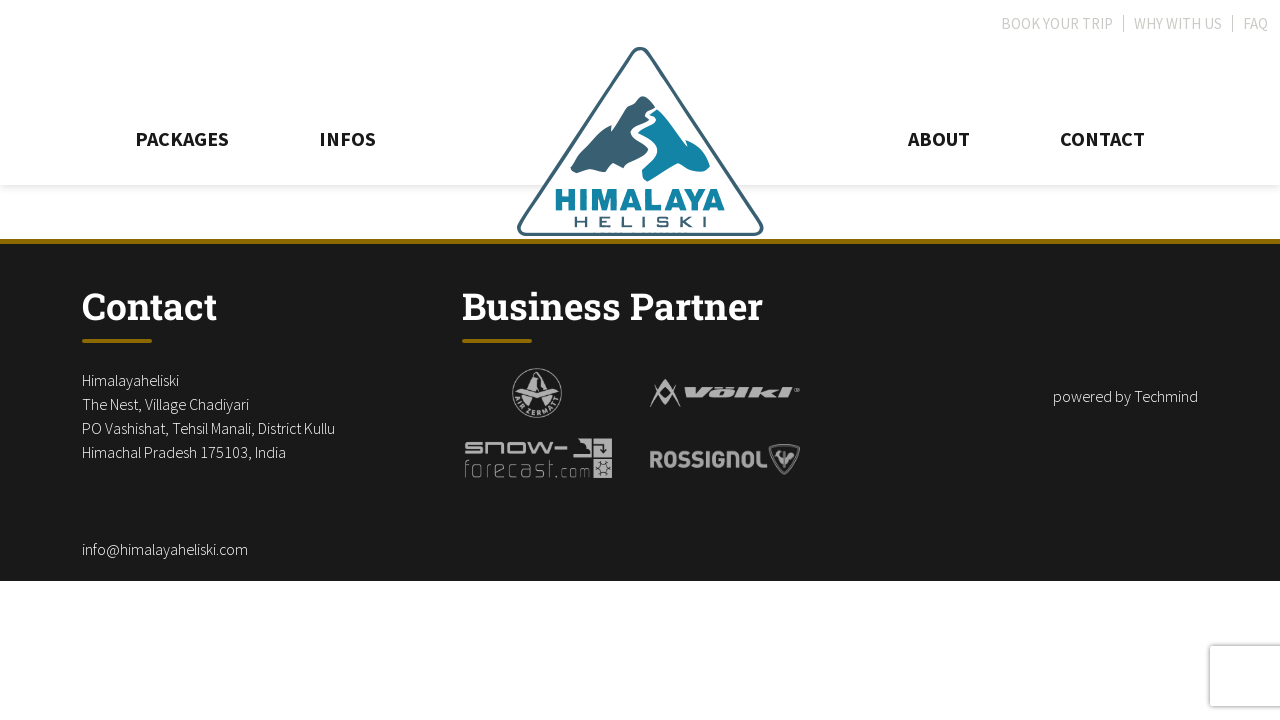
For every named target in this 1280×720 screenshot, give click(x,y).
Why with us (1178, 24)
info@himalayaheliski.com (165, 549)
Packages (182, 138)
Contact (1102, 138)
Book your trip (1057, 24)
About (939, 138)
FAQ (1255, 24)
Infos (347, 138)
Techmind (1166, 396)
